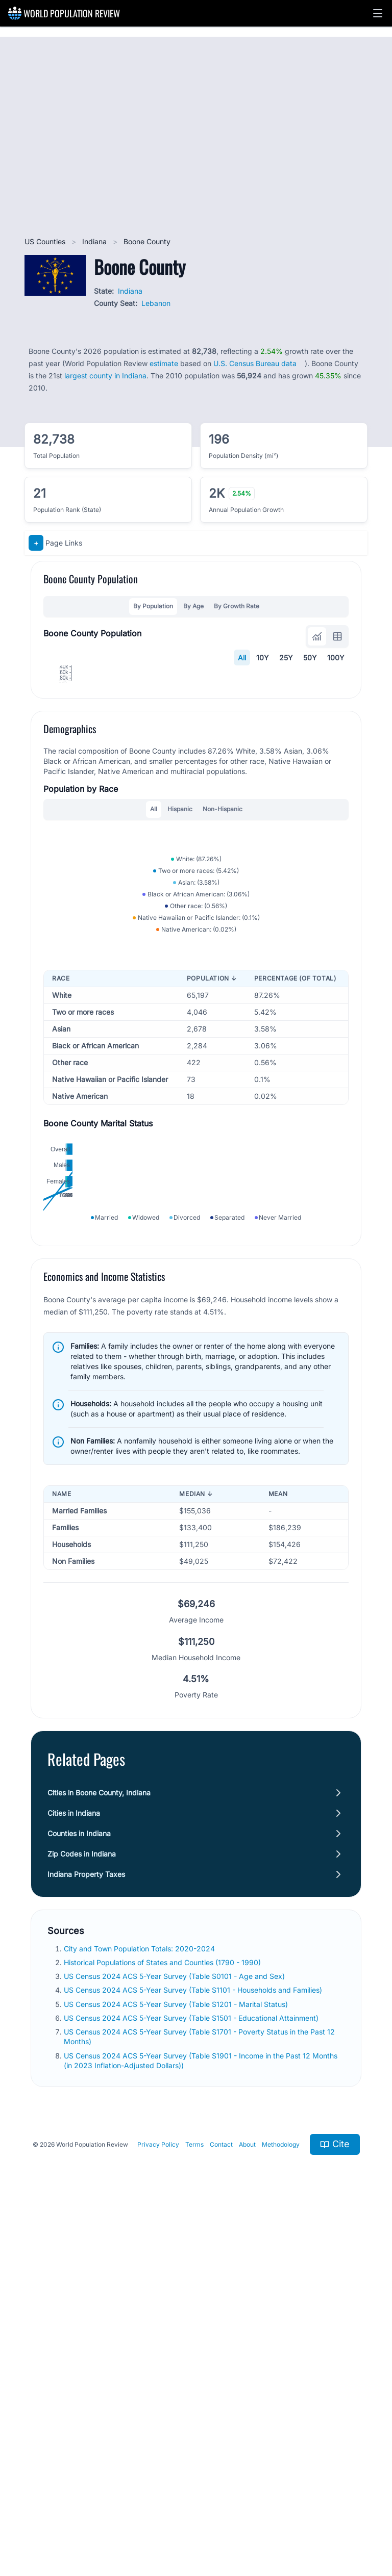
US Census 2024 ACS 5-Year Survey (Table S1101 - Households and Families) (194, 2404)
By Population (153, 606)
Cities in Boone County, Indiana (99, 2206)
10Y (262, 657)
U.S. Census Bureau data (255, 363)
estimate (164, 363)
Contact (221, 2558)
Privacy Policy (158, 2558)
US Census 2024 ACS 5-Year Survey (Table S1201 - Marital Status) (177, 2417)
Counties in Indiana (79, 2247)
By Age (193, 606)
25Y (286, 657)
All (242, 657)
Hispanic (179, 1002)
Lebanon (155, 303)
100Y (336, 657)
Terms (194, 2558)
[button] (378, 13)
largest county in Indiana (105, 375)
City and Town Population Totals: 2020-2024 (140, 2362)
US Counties (45, 241)
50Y (310, 657)
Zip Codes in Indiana (81, 2267)
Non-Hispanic (222, 1002)
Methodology (281, 2558)
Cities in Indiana (73, 2226)
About (247, 2558)
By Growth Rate (236, 606)
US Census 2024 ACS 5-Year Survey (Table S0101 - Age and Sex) (175, 2389)
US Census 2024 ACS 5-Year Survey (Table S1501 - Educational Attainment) (192, 2431)
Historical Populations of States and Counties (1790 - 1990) (163, 2376)
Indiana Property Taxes (86, 2287)
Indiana (95, 241)
